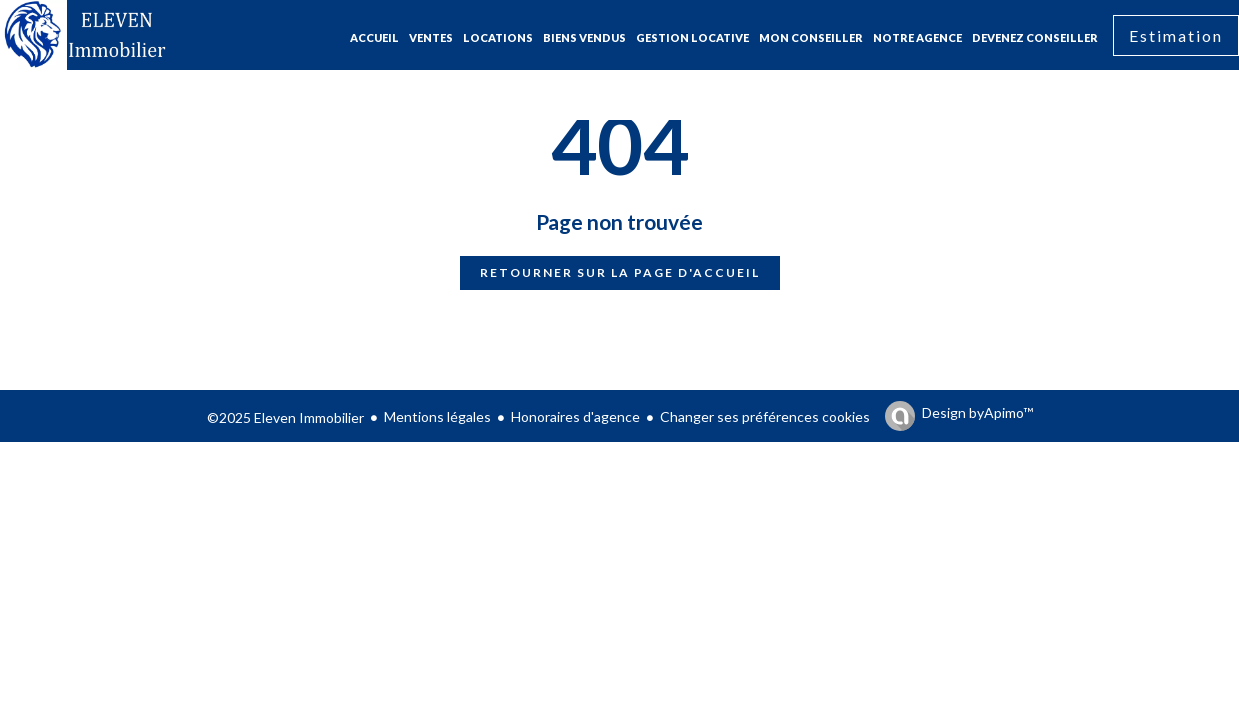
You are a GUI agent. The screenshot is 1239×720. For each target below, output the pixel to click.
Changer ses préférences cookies (765, 416)
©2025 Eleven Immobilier (285, 417)
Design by (977, 413)
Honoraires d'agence (575, 416)
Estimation (1176, 35)
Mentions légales (437, 416)
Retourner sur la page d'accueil (620, 272)
